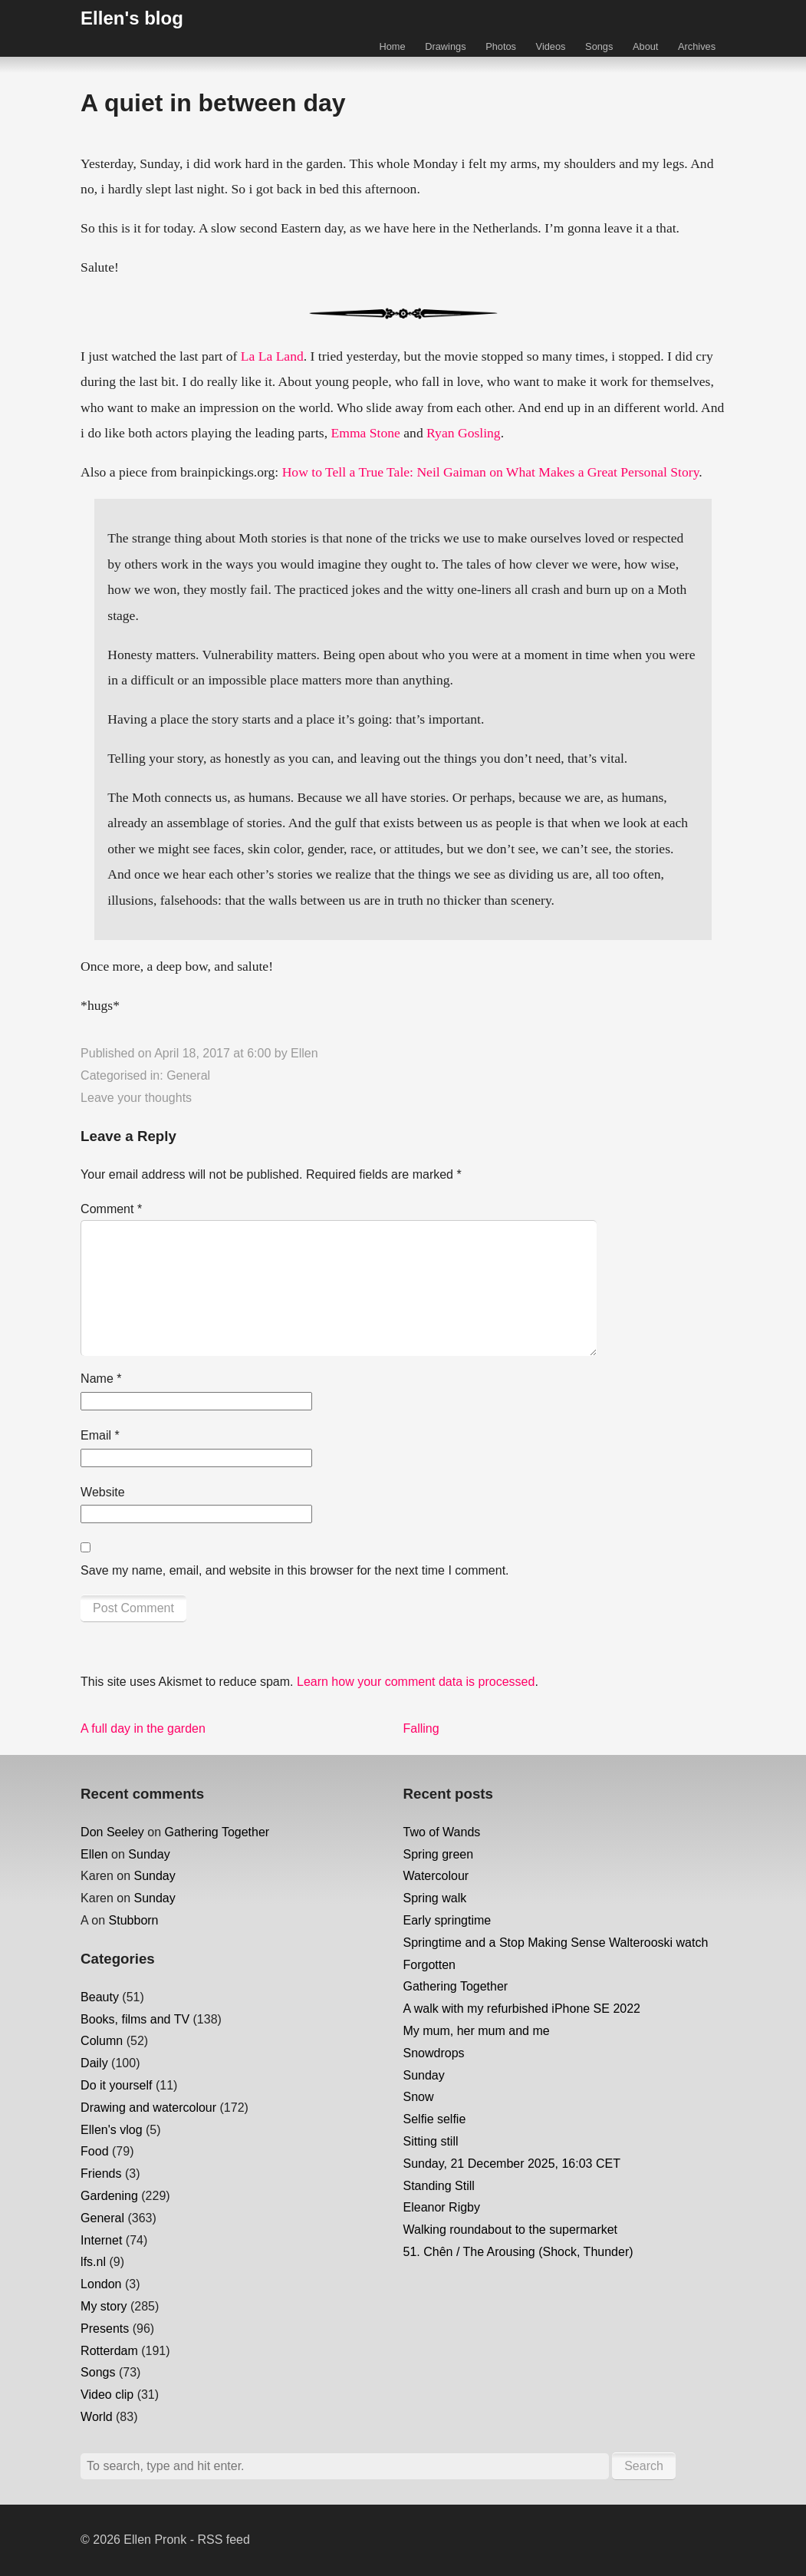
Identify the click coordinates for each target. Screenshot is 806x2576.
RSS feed (223, 2539)
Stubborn (134, 1920)
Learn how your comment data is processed (416, 1681)
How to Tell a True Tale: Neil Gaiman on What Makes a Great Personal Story (490, 472)
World (97, 2416)
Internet (101, 2240)
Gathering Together (217, 1832)
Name (101, 1378)
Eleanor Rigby (442, 2207)
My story (104, 2306)
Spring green (438, 1854)
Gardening (109, 2195)
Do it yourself (116, 2085)
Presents (105, 2328)
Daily (94, 2063)
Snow (418, 2096)
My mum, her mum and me (476, 2030)
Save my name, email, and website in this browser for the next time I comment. (294, 1570)
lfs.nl (93, 2261)
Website (103, 1492)
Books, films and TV (135, 2019)
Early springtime (447, 1920)
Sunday (148, 1854)
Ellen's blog (132, 18)
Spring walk (435, 1898)
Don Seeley (112, 1832)
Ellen (304, 1053)
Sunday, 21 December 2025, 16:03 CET (511, 2163)
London (101, 2284)
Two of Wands (442, 1832)
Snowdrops (434, 2053)
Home (392, 46)
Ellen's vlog (111, 2129)
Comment (111, 1208)
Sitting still (431, 2141)
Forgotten (429, 1964)
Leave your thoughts (136, 1097)
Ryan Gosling (463, 432)
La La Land (272, 356)
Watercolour (436, 1875)
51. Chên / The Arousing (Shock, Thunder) (518, 2251)
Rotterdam (109, 2350)
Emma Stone (365, 432)
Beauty (100, 1997)
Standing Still (439, 2185)
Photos (500, 46)
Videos (551, 46)
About (645, 46)
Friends (101, 2173)
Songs (599, 46)
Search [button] (643, 2465)
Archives (697, 46)
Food (94, 2151)
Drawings (445, 46)
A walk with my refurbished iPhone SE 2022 (522, 2008)
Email (100, 1435)
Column (102, 2040)
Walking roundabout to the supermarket (510, 2229)
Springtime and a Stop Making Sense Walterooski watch (556, 1942)
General (188, 1075)
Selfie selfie (434, 2119)
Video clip (107, 2394)
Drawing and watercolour (148, 2107)
